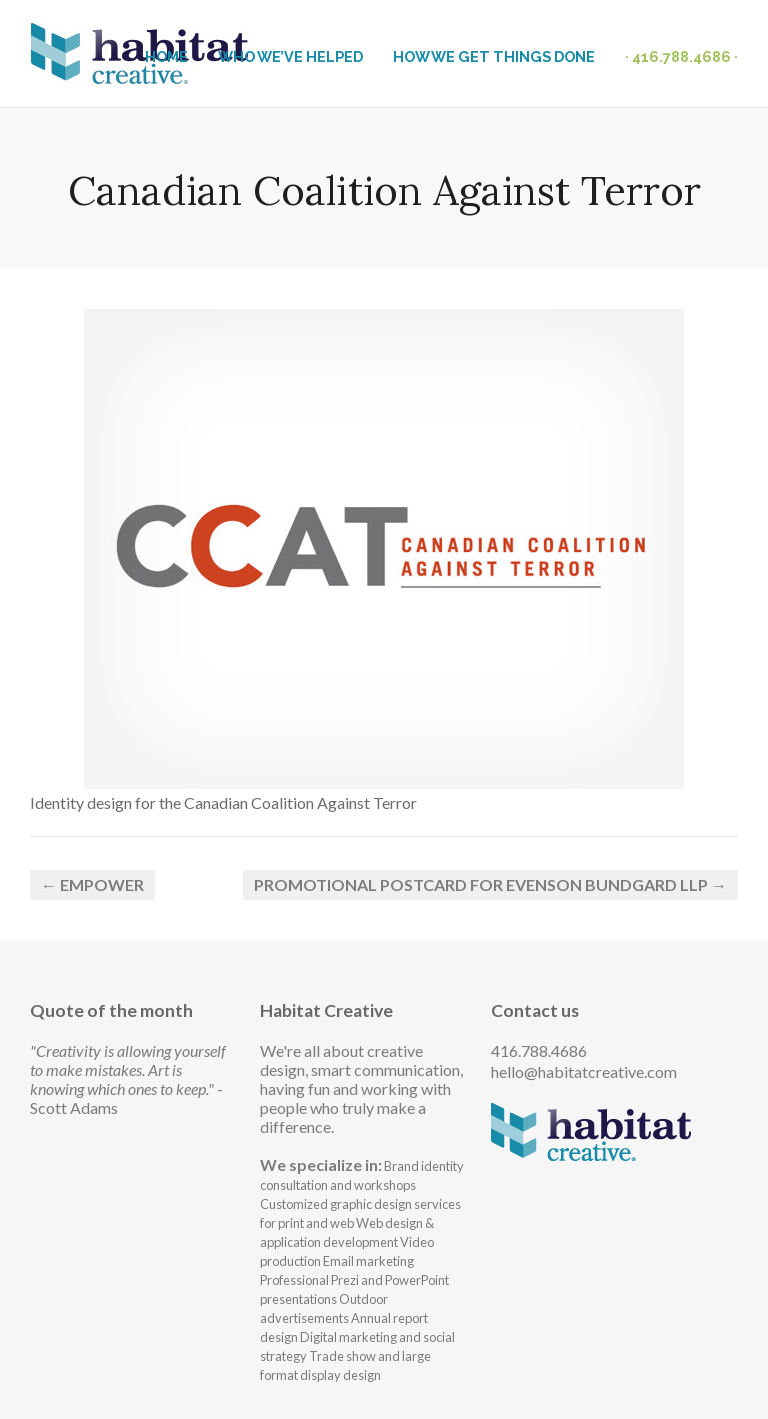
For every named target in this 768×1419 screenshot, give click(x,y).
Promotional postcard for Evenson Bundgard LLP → (490, 884)
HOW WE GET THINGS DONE (494, 56)
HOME (166, 56)
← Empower (92, 884)
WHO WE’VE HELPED (290, 56)
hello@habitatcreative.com (584, 1071)
